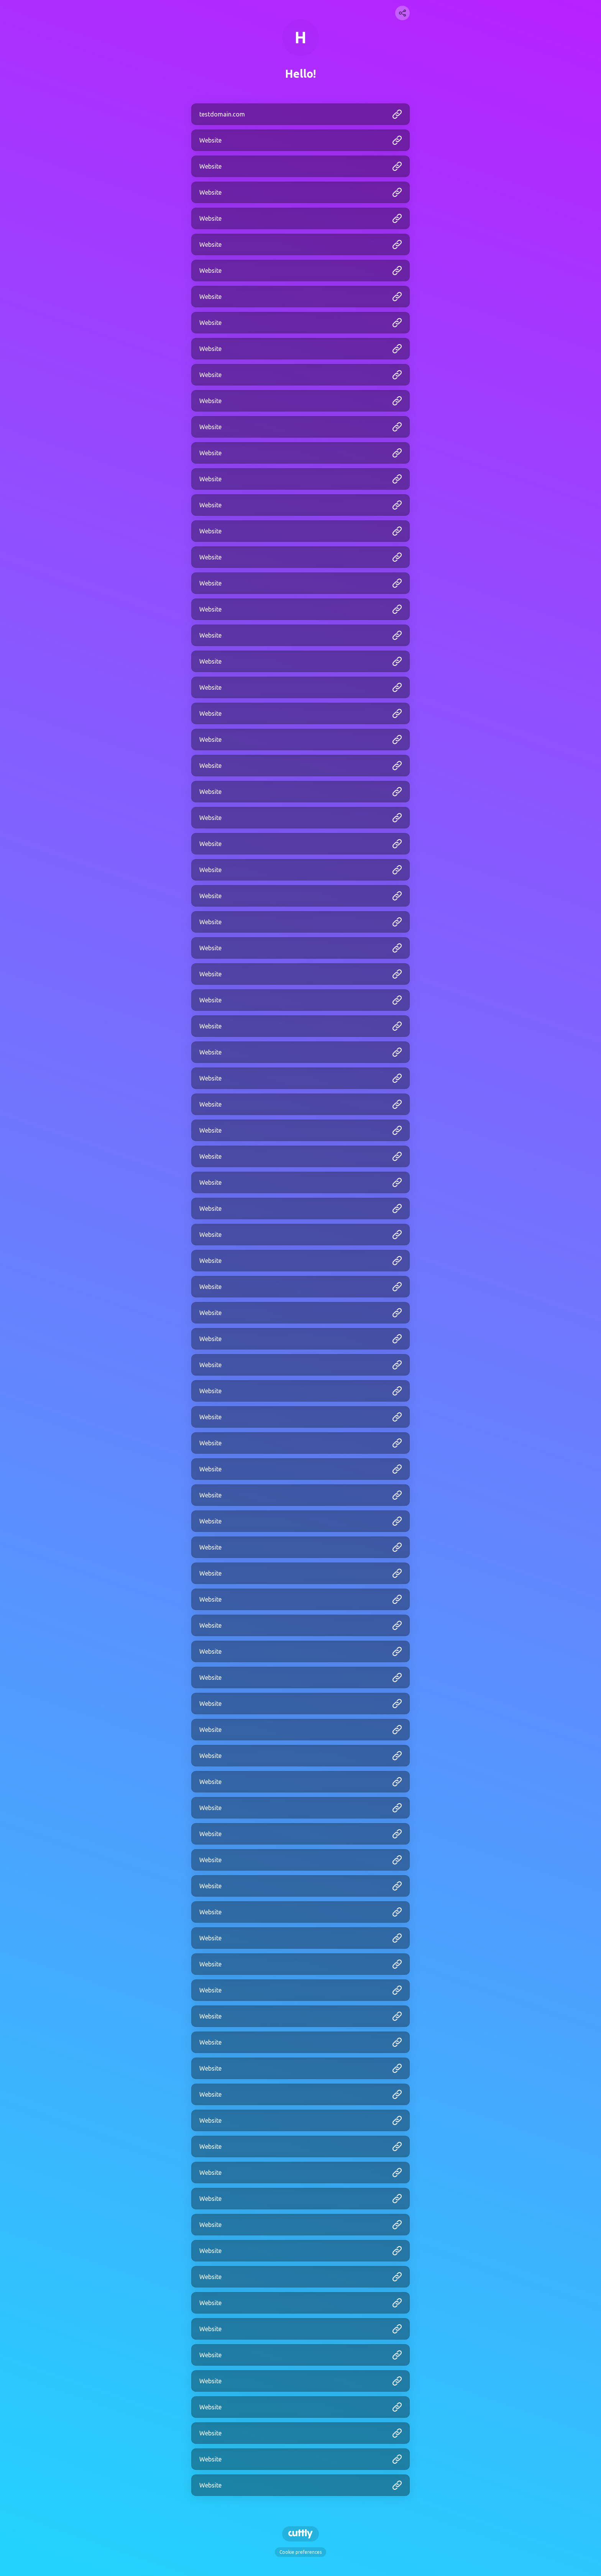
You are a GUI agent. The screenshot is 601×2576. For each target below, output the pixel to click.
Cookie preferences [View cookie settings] (300, 2552)
